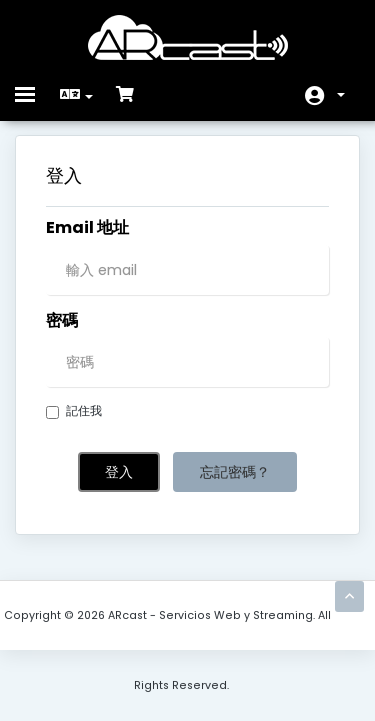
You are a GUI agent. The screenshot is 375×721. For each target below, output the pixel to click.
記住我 (74, 410)
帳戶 (341, 95)
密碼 (62, 321)
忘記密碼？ (235, 472)
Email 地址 (87, 228)
